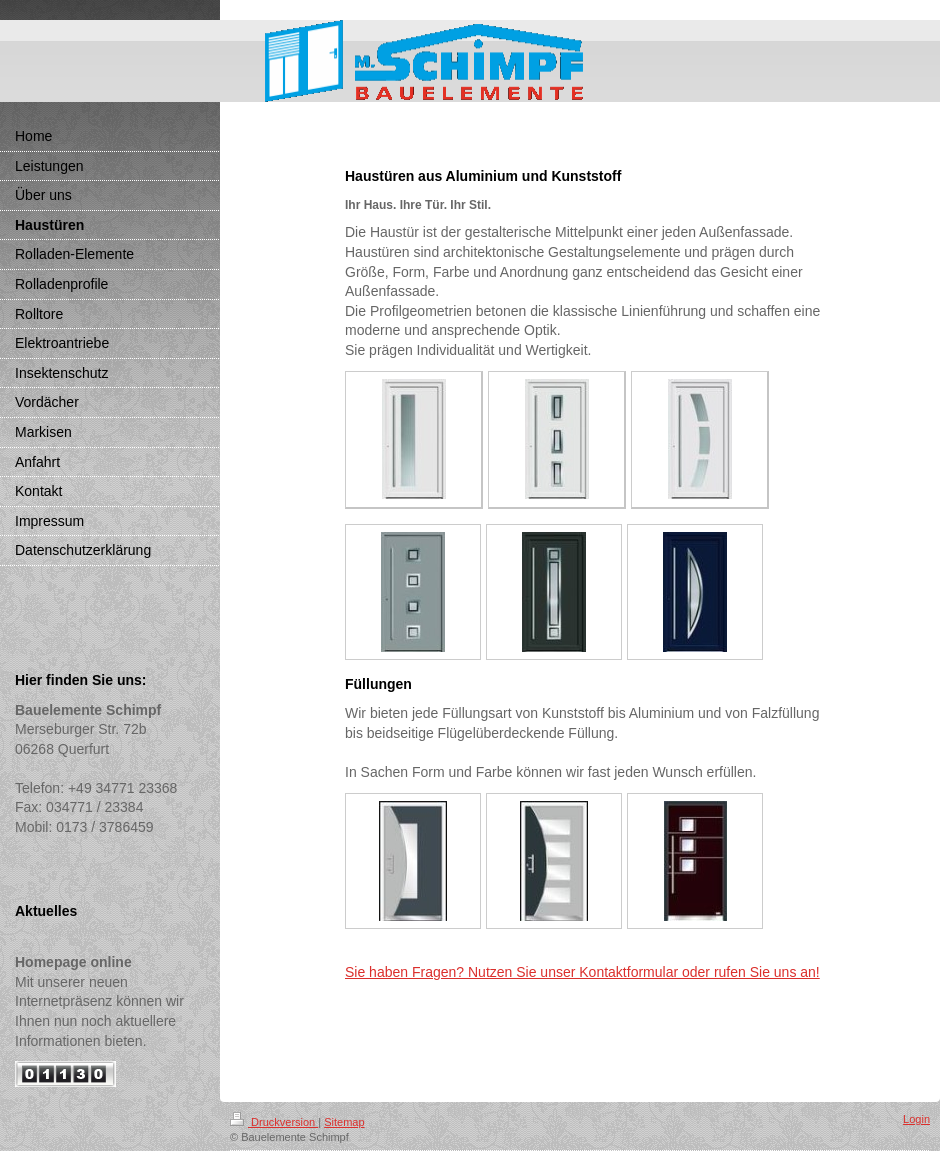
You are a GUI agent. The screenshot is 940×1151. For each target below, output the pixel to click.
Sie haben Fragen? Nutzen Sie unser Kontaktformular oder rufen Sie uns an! (582, 972)
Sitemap (344, 1122)
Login (916, 1119)
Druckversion (274, 1122)
